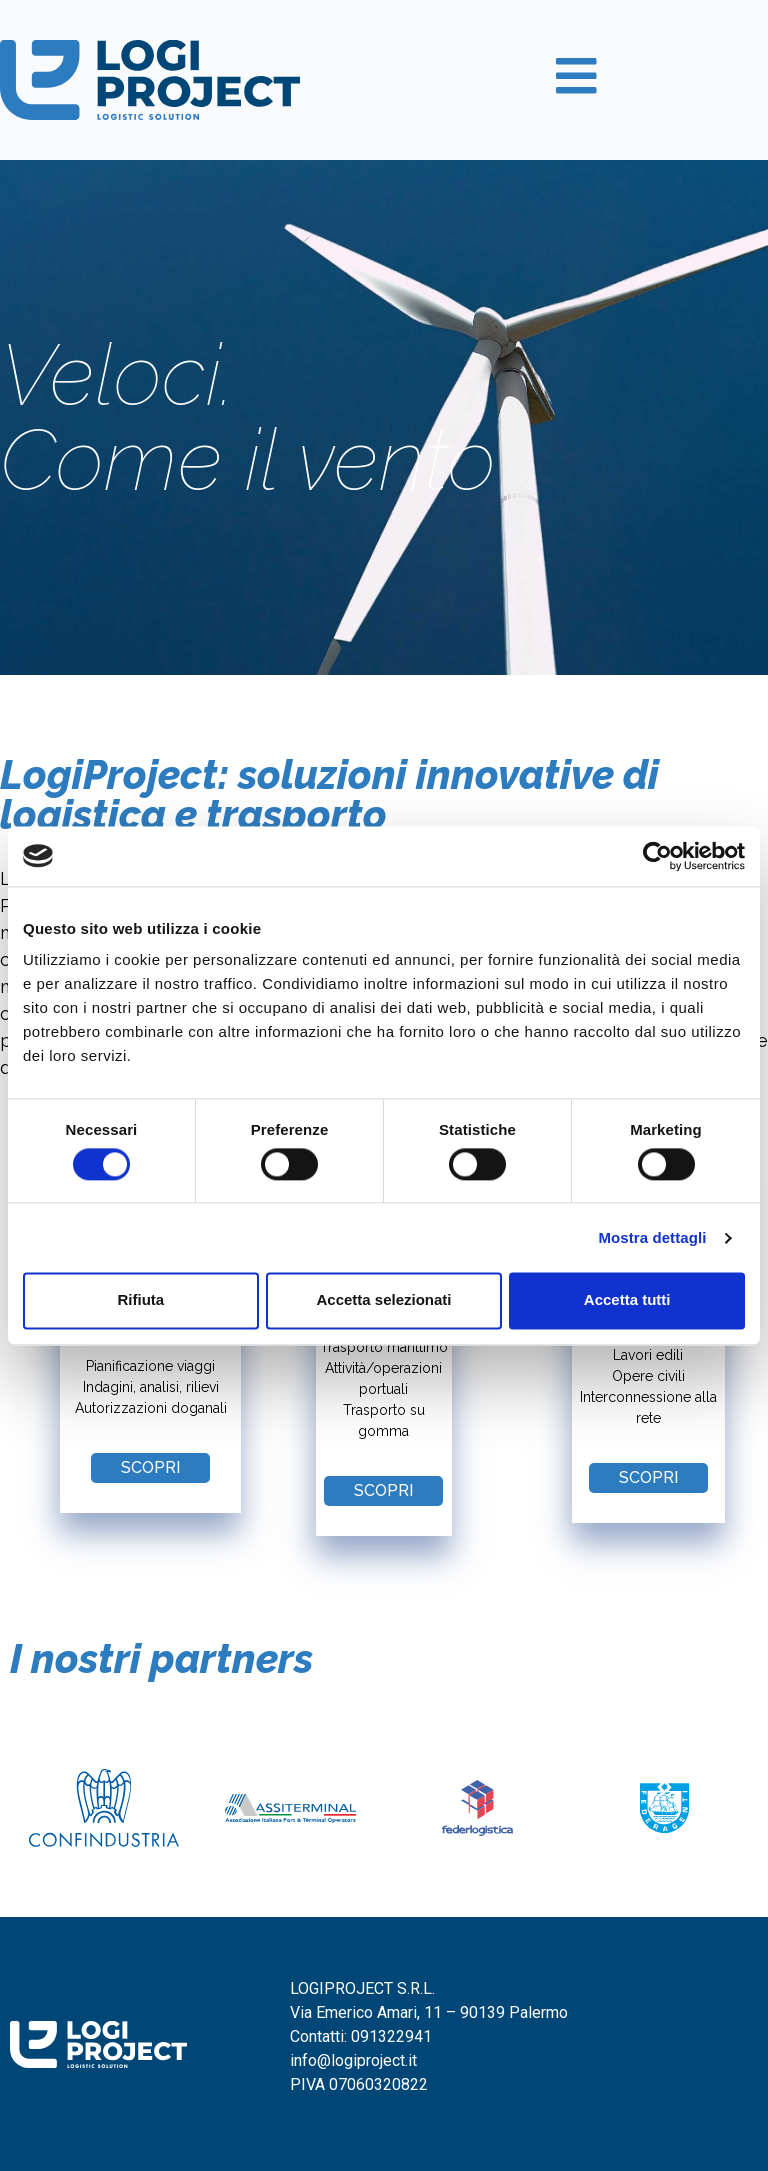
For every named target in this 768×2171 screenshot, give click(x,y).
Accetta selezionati (383, 1300)
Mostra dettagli (652, 1237)
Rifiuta (140, 1300)
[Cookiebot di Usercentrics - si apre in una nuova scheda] (657, 856)
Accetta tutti (627, 1300)
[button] (150, 1468)
